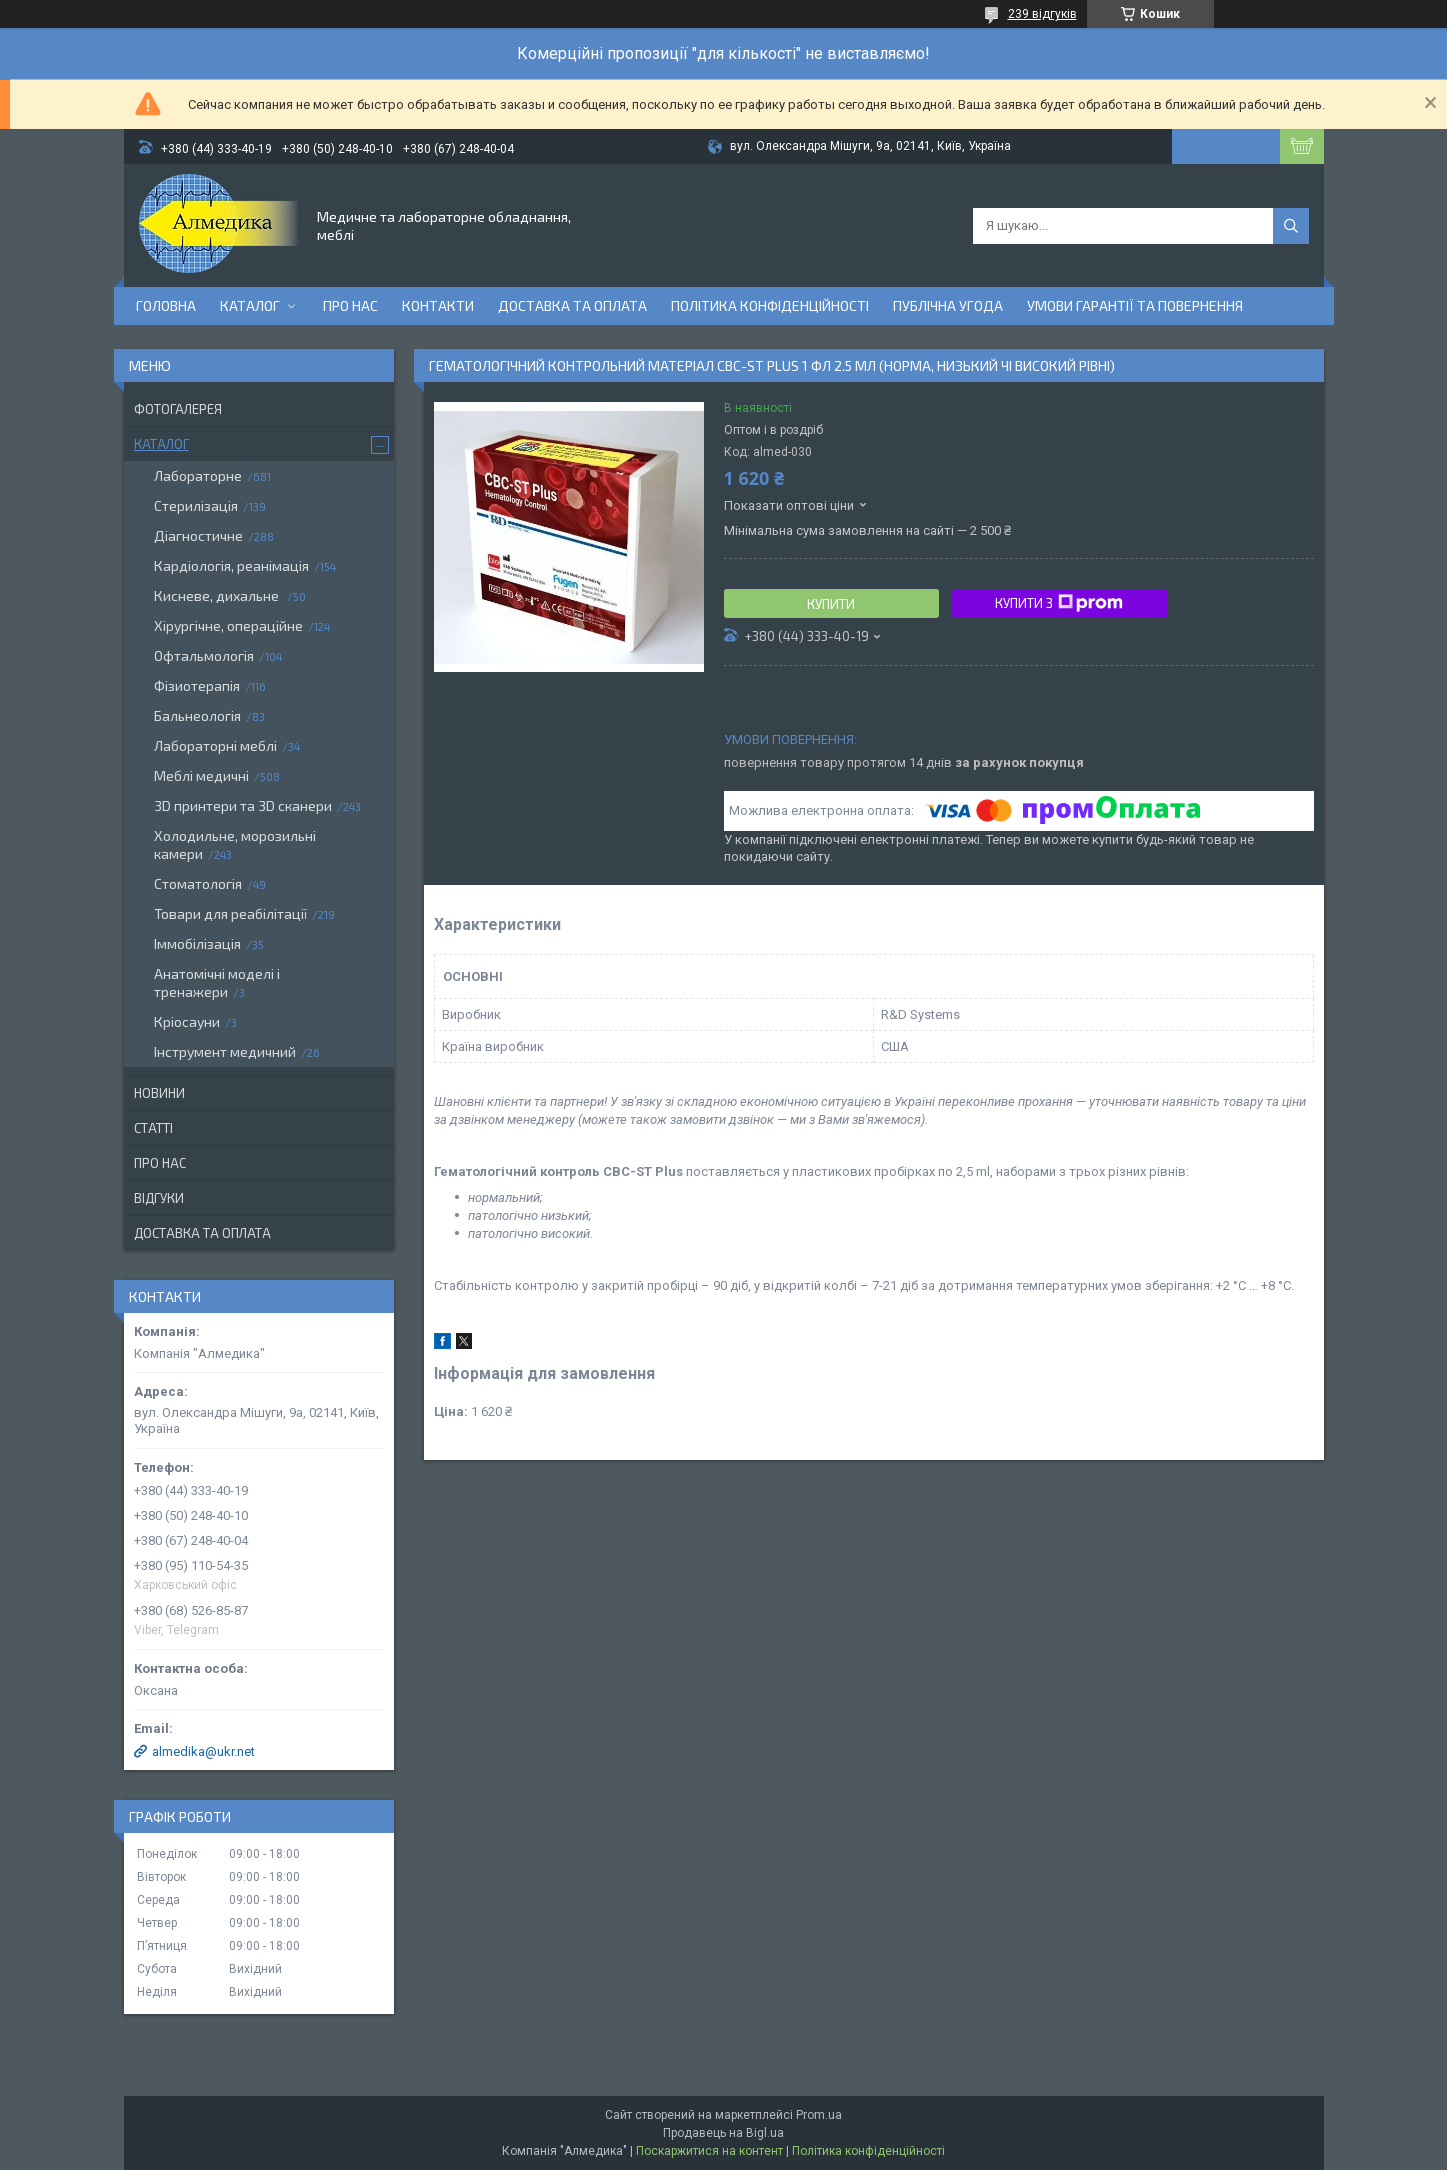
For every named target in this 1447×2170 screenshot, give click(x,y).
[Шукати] (1291, 226)
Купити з (1059, 603)
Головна (166, 305)
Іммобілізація (197, 943)
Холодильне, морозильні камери (235, 844)
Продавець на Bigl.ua (723, 2133)
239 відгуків (1042, 14)
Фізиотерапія (197, 685)
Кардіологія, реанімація (231, 565)
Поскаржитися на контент (709, 2151)
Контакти (438, 305)
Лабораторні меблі (215, 745)
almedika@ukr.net (203, 1751)
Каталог (250, 305)
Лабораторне (198, 475)
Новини (159, 1093)
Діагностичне (198, 535)
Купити (831, 604)
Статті (153, 1128)
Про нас (350, 305)
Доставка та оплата (572, 305)
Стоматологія (198, 883)
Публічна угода (948, 305)
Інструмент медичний (225, 1051)
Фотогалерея (178, 409)
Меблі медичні (201, 775)
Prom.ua (819, 2115)
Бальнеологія (197, 715)
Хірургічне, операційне (228, 625)
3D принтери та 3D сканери (243, 805)
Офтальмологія (204, 655)
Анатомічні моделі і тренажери (217, 982)
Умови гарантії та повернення (1135, 305)
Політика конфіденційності (770, 305)
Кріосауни (187, 1021)
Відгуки (159, 1198)
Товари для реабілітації (230, 913)
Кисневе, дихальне (218, 595)
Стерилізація (196, 505)
